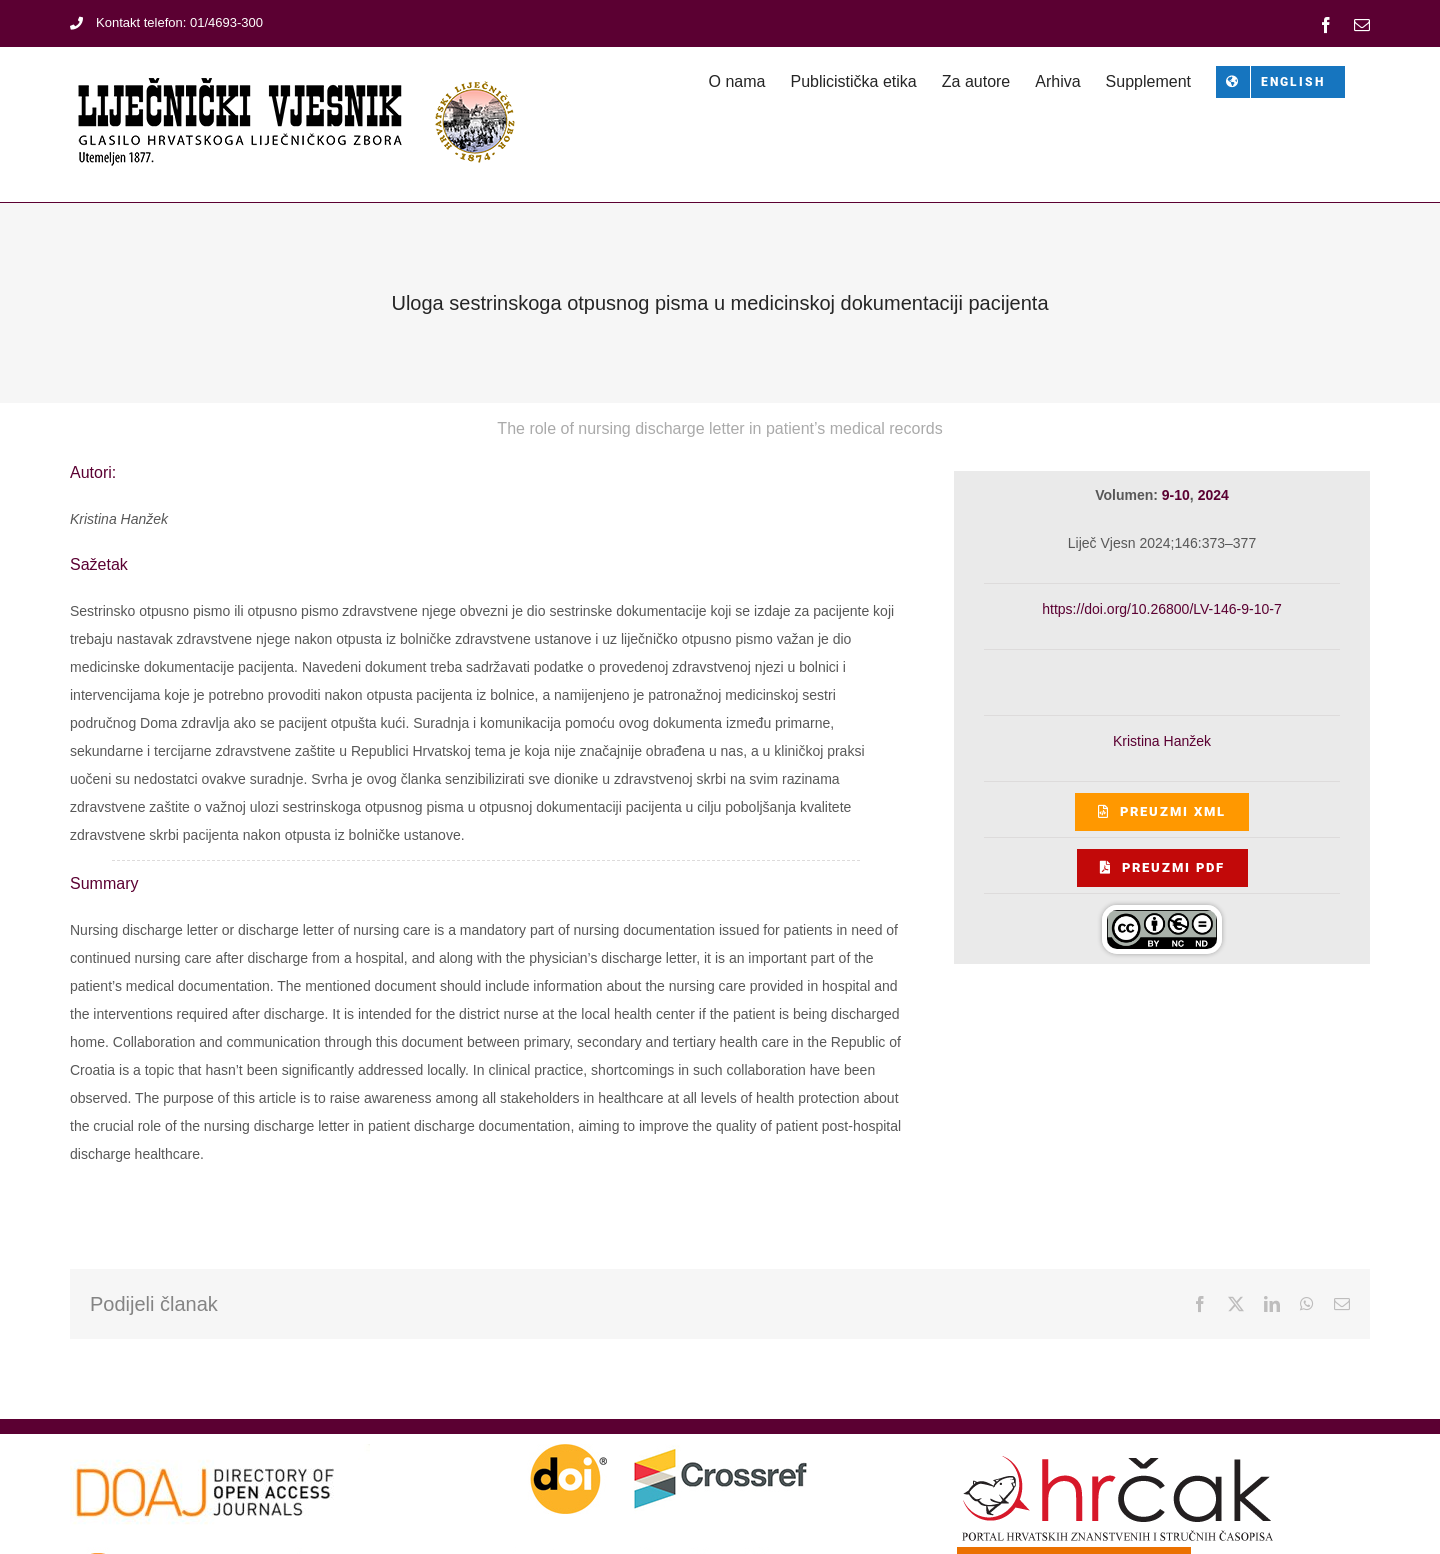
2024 (1213, 495)
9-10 (1176, 495)
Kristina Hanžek (1162, 741)
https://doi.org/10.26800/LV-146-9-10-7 (1161, 609)
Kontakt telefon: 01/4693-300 (166, 22)
